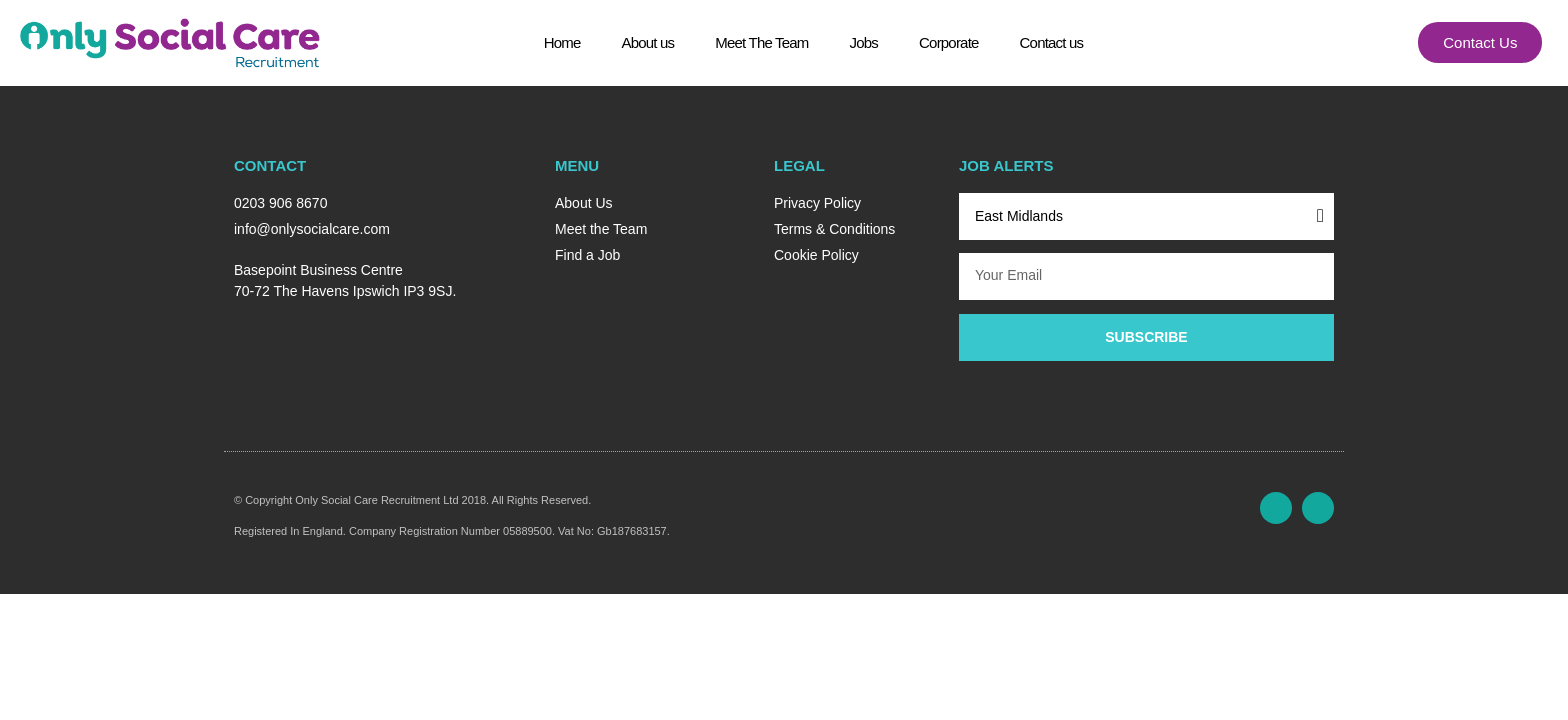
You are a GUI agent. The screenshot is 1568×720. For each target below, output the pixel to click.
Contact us (1052, 49)
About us (647, 49)
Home (562, 49)
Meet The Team (761, 49)
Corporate (949, 49)
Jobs (864, 49)
